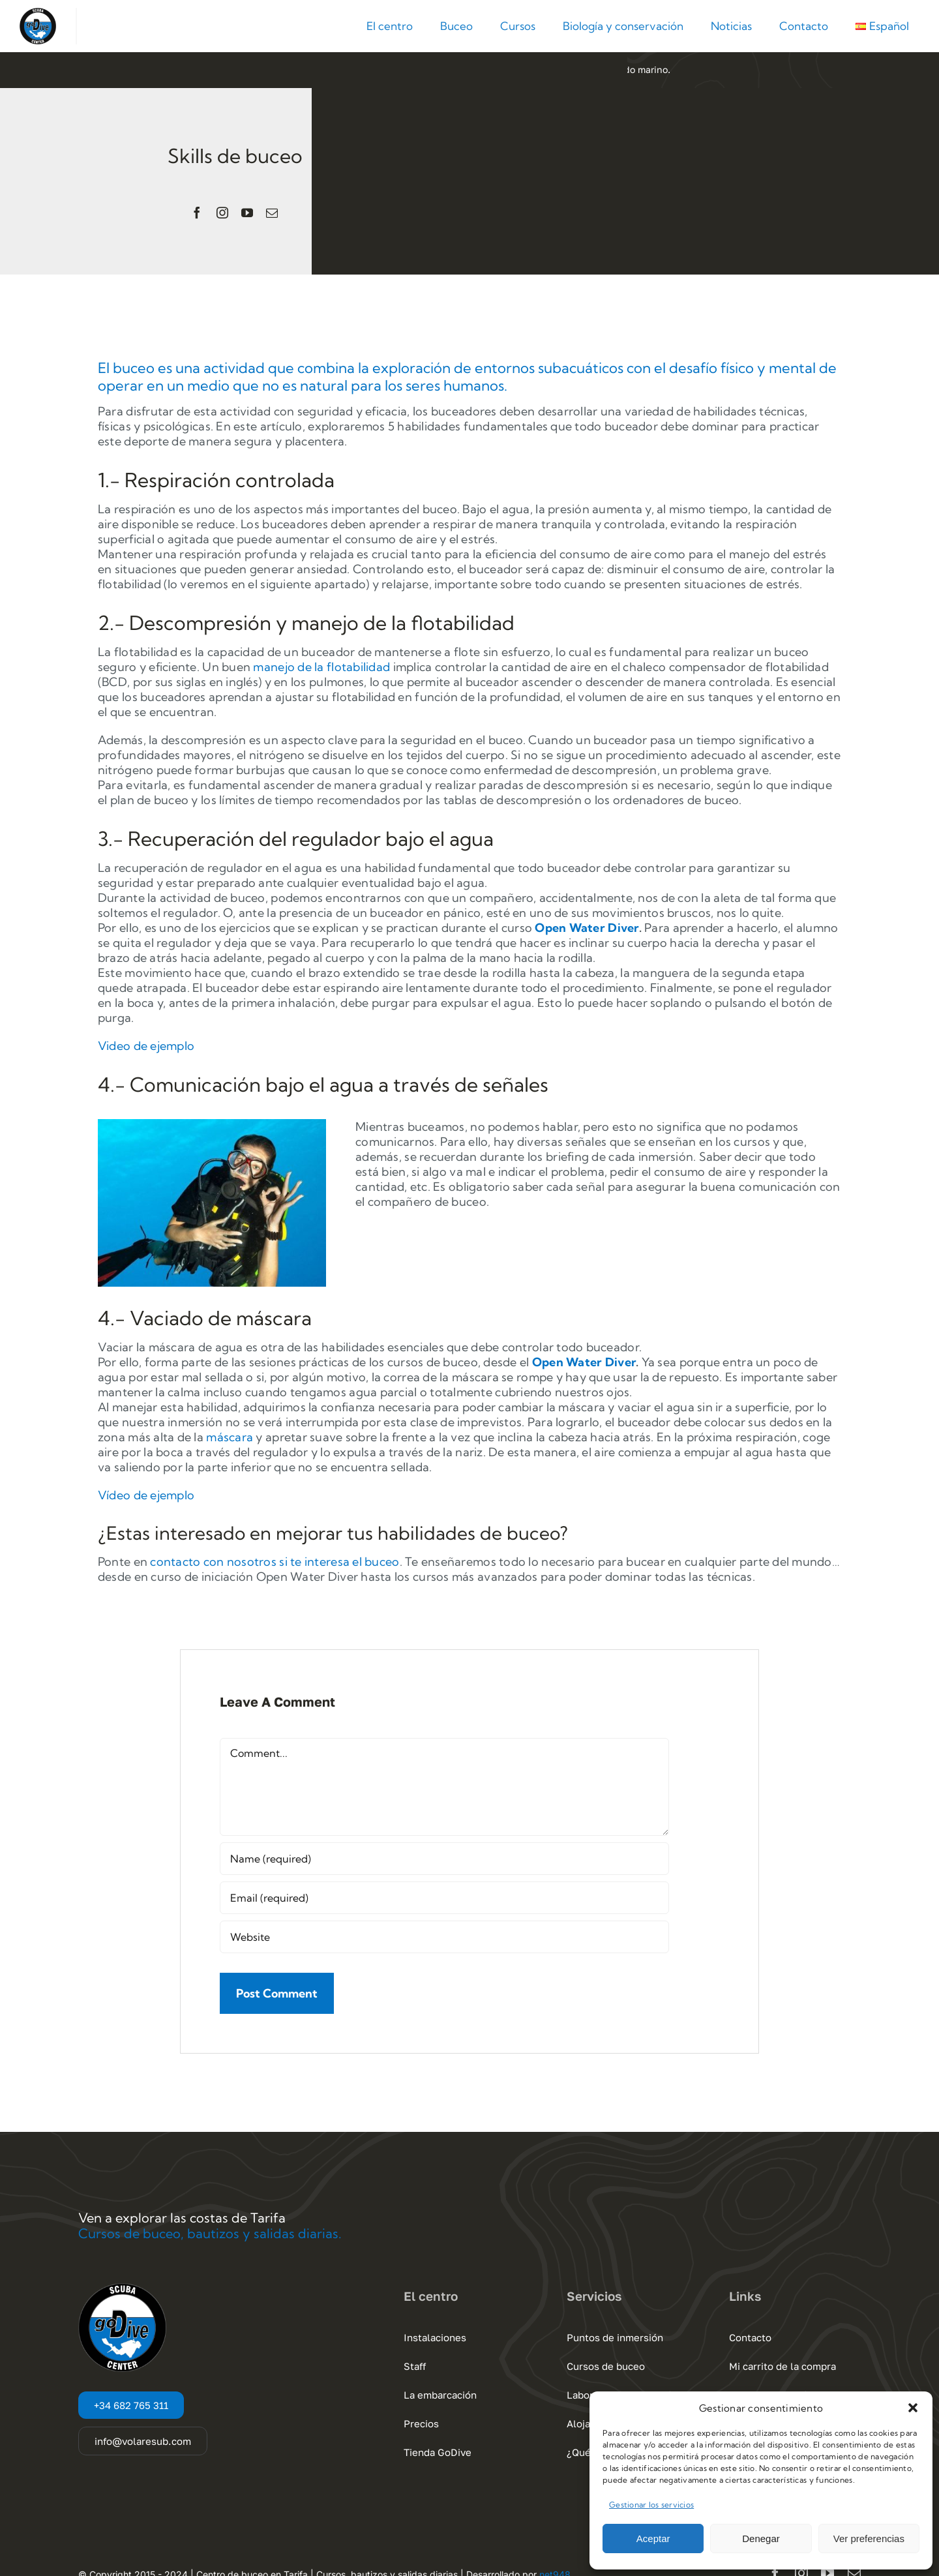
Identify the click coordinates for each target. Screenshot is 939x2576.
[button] (912, 2407)
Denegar (761, 2538)
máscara (229, 1437)
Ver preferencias (868, 2538)
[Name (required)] (444, 1858)
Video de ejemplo (146, 1045)
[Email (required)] (444, 1897)
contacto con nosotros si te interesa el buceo (274, 1561)
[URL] (444, 1937)
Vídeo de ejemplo (146, 1495)
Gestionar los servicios (651, 2504)
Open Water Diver (586, 927)
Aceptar (653, 2538)
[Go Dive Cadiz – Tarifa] (38, 13)
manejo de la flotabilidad (321, 666)
